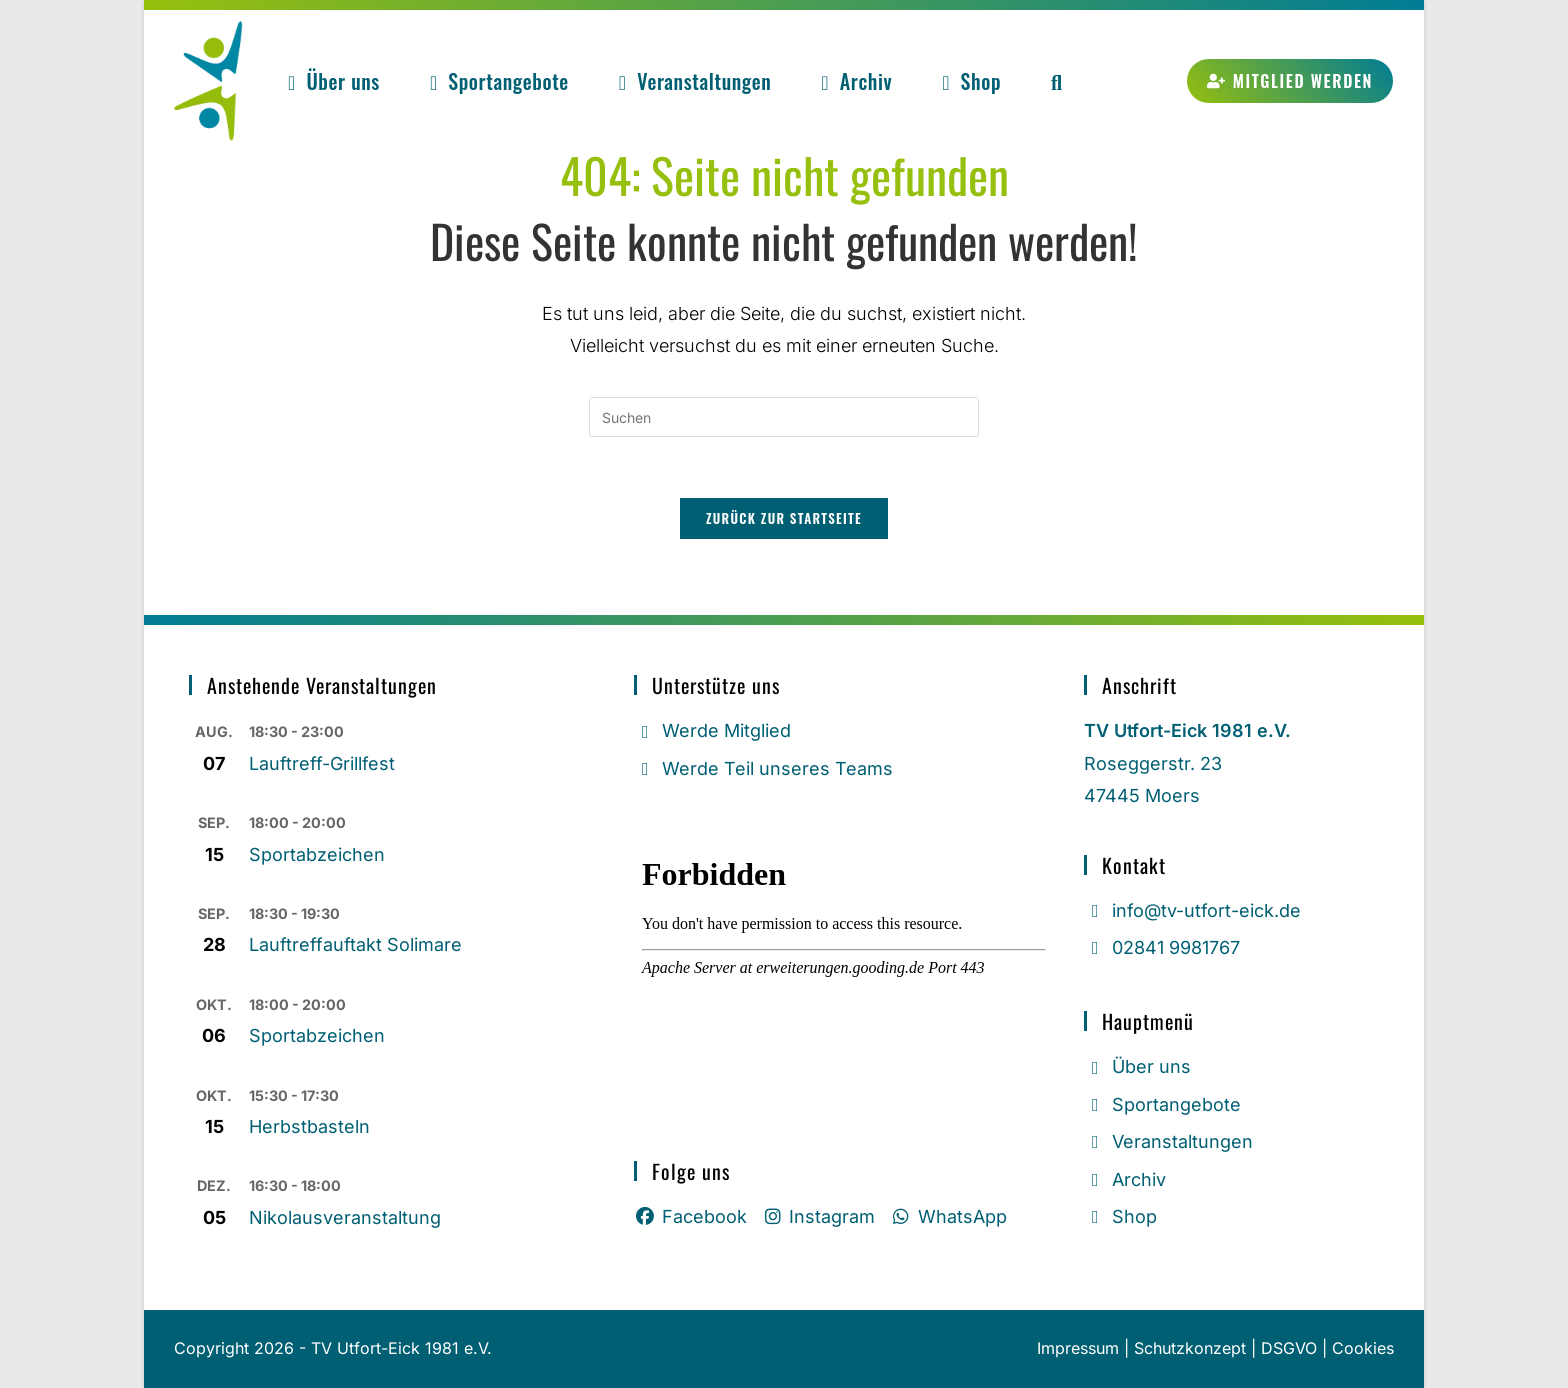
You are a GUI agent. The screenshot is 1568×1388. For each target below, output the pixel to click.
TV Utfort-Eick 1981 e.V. (401, 1348)
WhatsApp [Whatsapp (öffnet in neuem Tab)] (948, 1216)
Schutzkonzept (1190, 1348)
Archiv (1125, 1178)
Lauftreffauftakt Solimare (355, 944)
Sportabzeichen (317, 854)
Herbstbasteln (309, 1126)
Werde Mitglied (712, 730)
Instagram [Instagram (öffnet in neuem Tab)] (819, 1216)
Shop (1120, 1216)
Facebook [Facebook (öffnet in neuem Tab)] (690, 1216)
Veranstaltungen (1168, 1141)
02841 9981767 (1162, 947)
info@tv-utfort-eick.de (1192, 910)
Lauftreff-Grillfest (322, 763)
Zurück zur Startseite (784, 518)
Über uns (1137, 1066)
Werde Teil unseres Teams (763, 768)
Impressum (1078, 1348)
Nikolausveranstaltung (345, 1217)
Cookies (1363, 1348)
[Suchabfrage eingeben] (784, 417)
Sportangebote (1162, 1104)
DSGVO (1289, 1348)
